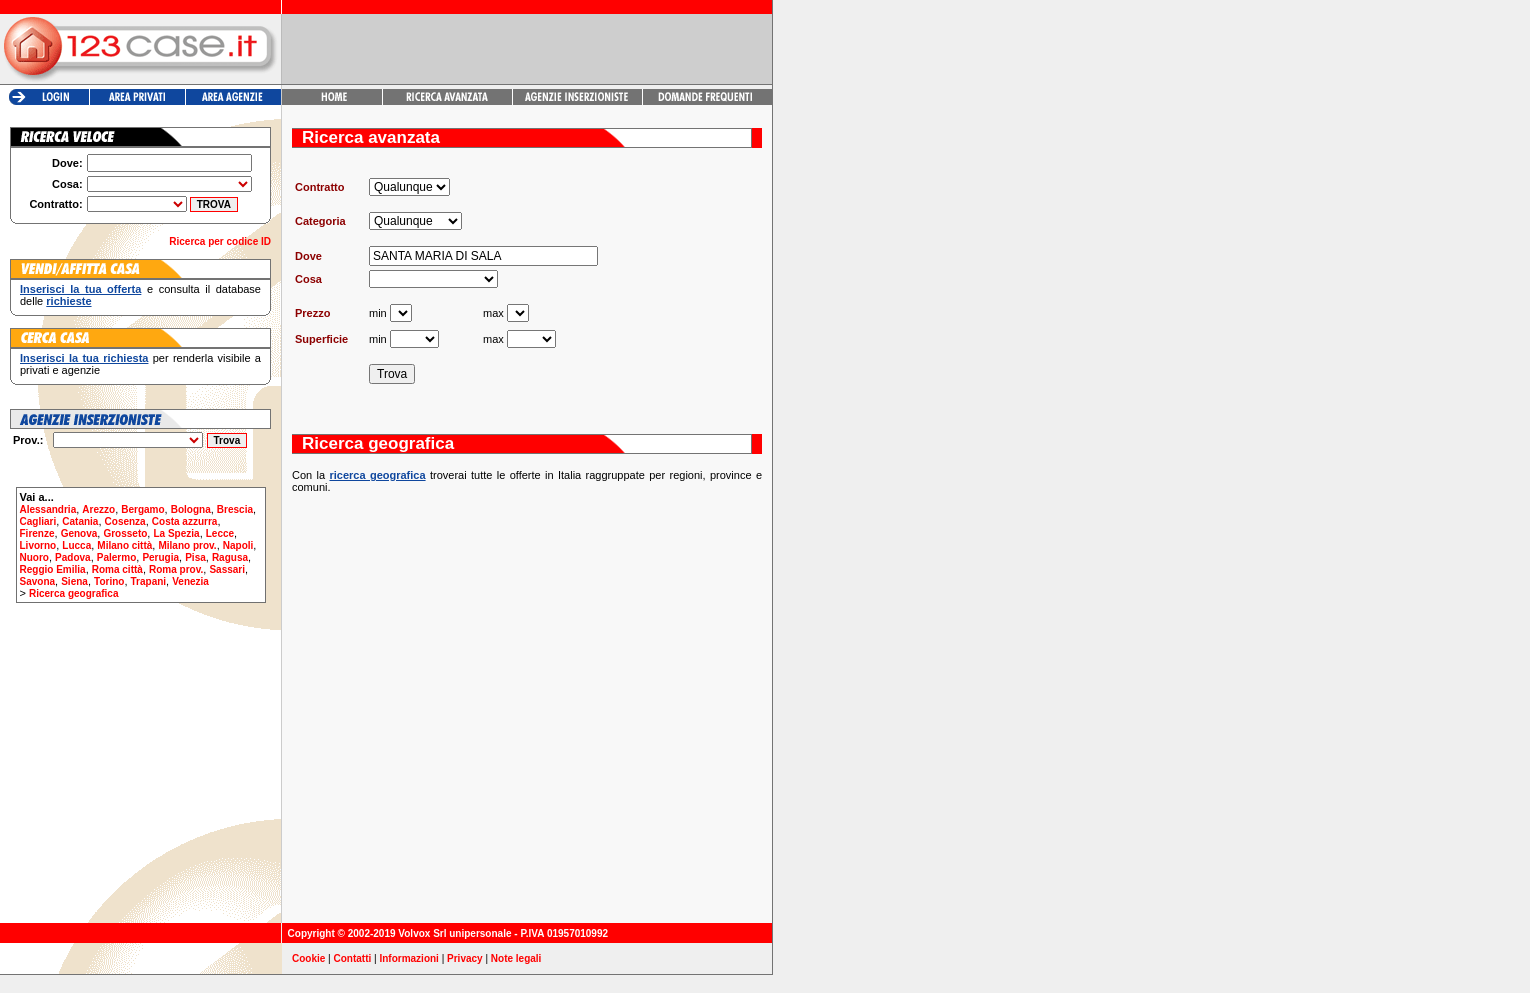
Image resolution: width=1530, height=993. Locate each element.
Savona (38, 581)
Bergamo (142, 509)
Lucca (76, 545)
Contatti (353, 958)
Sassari (227, 569)
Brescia (235, 509)
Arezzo (98, 509)
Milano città (124, 545)
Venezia (190, 581)
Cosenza (125, 521)
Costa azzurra (185, 521)
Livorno (38, 545)
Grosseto (125, 533)
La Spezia (176, 533)
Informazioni (408, 958)
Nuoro (34, 557)
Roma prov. (176, 569)
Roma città (117, 569)
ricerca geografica (377, 475)
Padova (73, 557)
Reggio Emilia (53, 569)
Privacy (465, 958)
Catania (80, 521)
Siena (74, 581)
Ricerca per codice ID (220, 241)
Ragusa (230, 557)
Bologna (191, 509)
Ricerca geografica (74, 593)
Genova (79, 533)
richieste (68, 301)
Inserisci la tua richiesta (84, 358)
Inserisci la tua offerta (80, 289)
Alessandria (48, 509)
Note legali (516, 958)
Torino (109, 581)
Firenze (37, 533)
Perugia (160, 557)
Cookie (308, 958)
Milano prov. (187, 545)
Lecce (220, 533)
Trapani (149, 581)
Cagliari (38, 521)
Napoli (238, 545)
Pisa (195, 557)
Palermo (116, 557)
